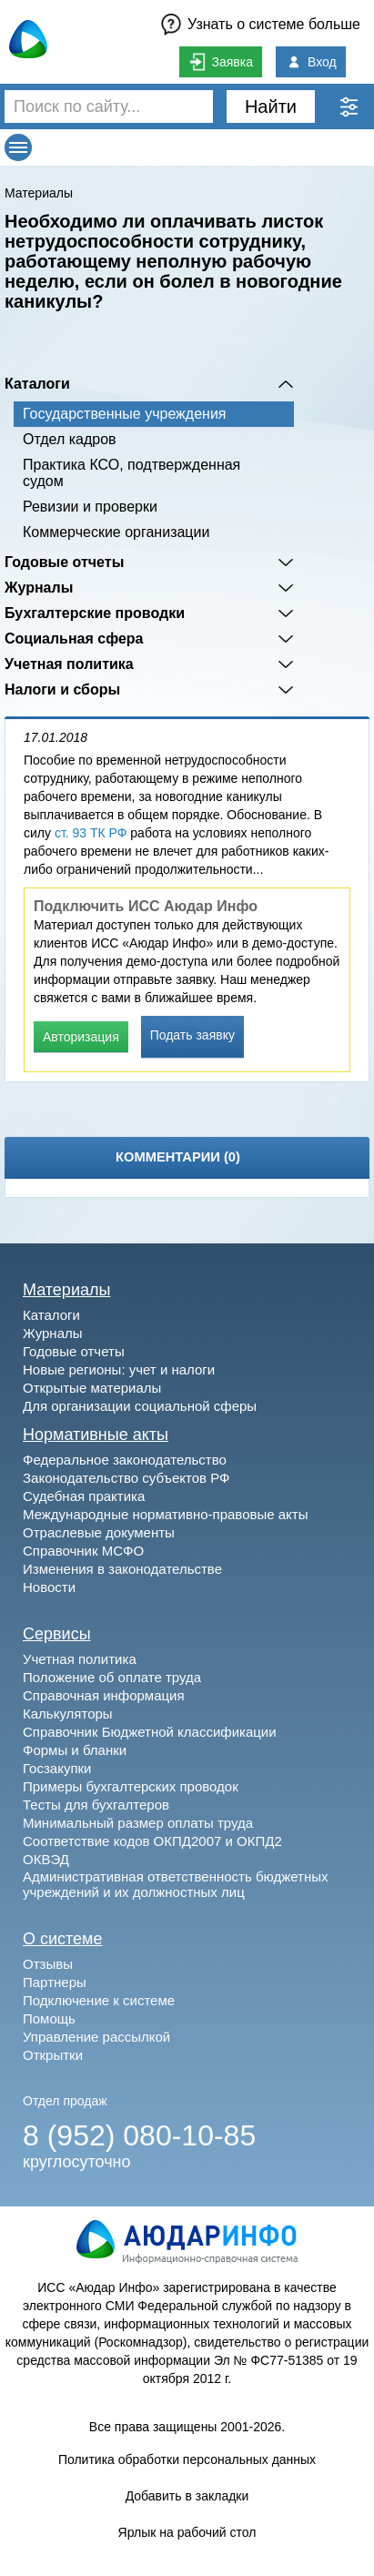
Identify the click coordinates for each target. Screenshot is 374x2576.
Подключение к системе (99, 2000)
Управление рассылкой (96, 2036)
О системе (63, 1939)
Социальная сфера (74, 638)
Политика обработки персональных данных (187, 2459)
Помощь (49, 2018)
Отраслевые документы (99, 1532)
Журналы (39, 587)
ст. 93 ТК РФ (91, 833)
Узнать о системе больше (273, 24)
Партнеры (54, 1982)
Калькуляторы (68, 1713)
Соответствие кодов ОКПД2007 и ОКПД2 (152, 1841)
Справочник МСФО (83, 1550)
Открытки (53, 2055)
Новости (49, 1587)
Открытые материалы (92, 1387)
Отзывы (48, 1964)
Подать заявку (192, 1035)
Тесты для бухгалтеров (96, 1804)
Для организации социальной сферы (140, 1406)
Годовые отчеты (64, 562)
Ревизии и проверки (90, 506)
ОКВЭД (46, 1859)
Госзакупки (57, 1768)
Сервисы (57, 1634)
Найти (271, 106)
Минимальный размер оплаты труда (138, 1823)
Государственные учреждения (124, 413)
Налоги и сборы (62, 689)
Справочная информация (104, 1695)
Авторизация (81, 1036)
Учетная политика (69, 664)
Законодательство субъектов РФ (126, 1478)
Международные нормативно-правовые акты (165, 1514)
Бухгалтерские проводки (95, 613)
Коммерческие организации (116, 532)
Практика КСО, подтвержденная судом (131, 473)
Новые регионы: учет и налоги (119, 1369)
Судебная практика (84, 1496)
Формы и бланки (74, 1750)
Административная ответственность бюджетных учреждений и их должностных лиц (176, 1884)
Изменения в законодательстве (122, 1569)
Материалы (39, 193)
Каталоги (37, 383)
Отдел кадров (69, 439)
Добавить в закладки (187, 2496)
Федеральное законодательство (125, 1459)
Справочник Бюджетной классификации (150, 1731)
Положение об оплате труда (112, 1677)
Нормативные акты (95, 1434)
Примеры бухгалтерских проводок (130, 1786)
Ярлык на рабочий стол (187, 2532)
